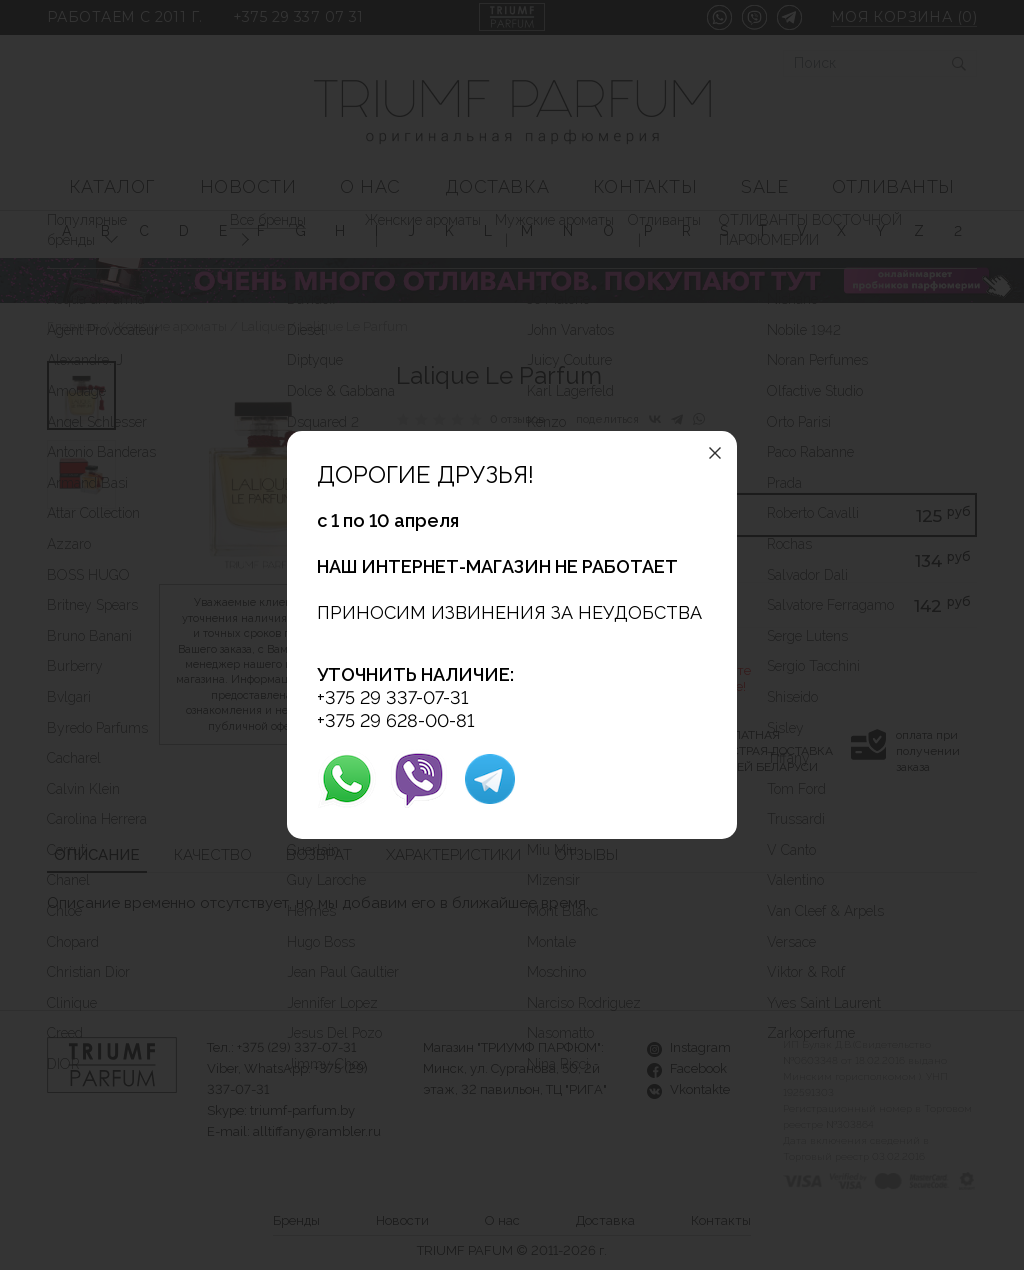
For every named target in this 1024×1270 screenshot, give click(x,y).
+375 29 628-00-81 (395, 720)
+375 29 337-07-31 (392, 697)
